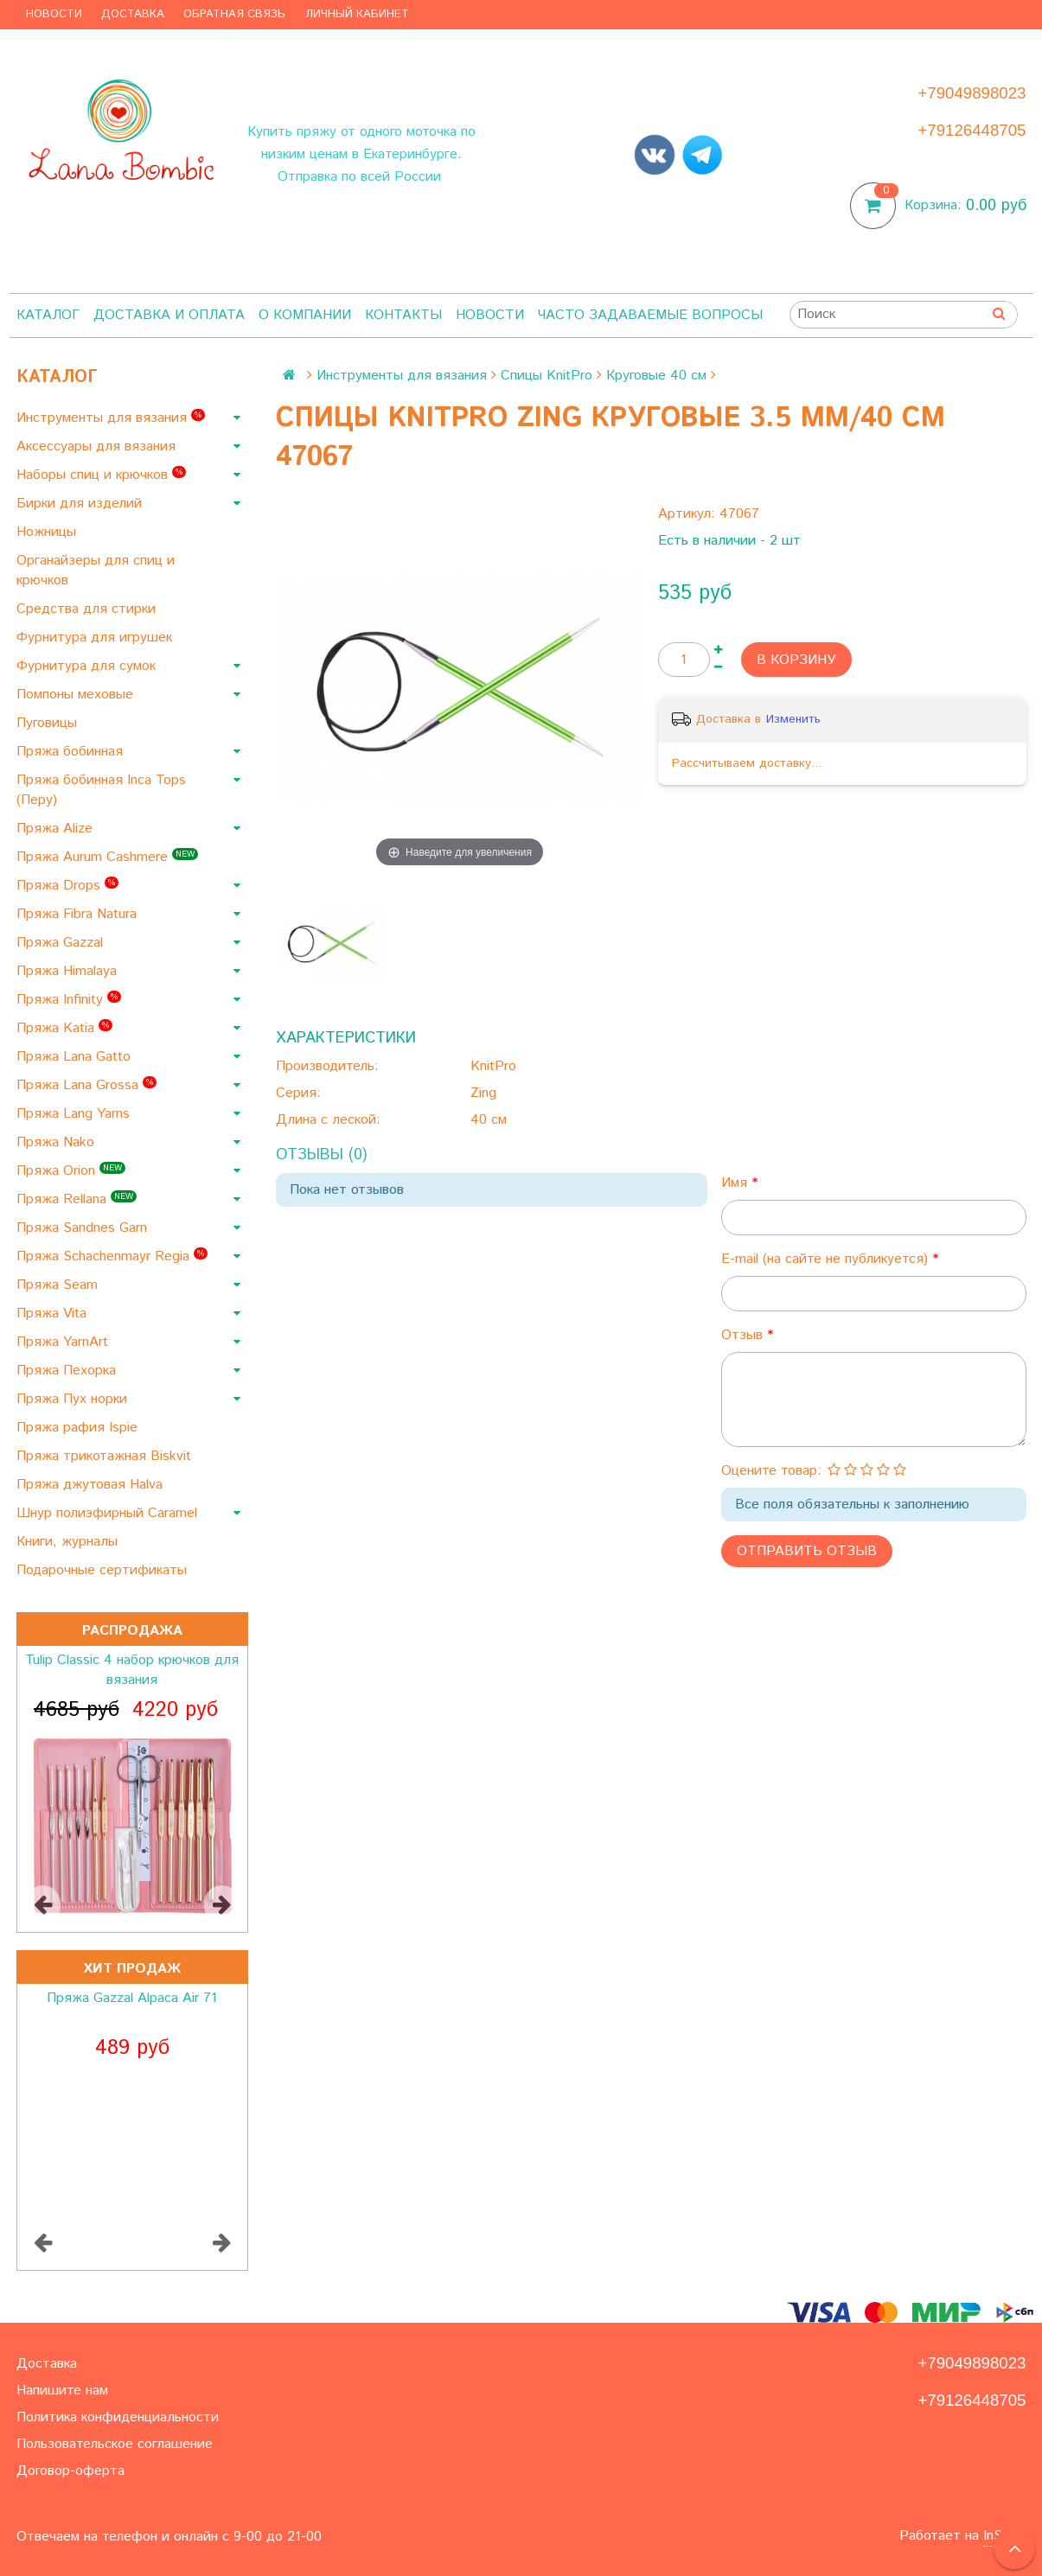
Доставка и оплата (169, 315)
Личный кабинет (357, 14)
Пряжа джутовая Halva (91, 1485)
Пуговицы (48, 723)
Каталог (48, 315)
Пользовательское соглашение (114, 2444)
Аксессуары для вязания (98, 446)
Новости (54, 14)
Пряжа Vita (53, 1313)
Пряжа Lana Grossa (86, 1085)
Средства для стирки (88, 609)
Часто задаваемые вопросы (650, 315)
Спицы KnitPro (546, 376)
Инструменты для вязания (110, 418)
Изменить (793, 719)
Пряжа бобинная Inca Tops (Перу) (101, 790)
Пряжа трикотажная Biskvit (105, 1456)
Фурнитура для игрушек (96, 637)
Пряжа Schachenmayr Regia (112, 1256)
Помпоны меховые (76, 695)
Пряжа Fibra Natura (78, 914)
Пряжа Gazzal (61, 943)
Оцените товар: (771, 1471)
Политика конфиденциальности (117, 2417)
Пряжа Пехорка (68, 1370)
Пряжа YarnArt (64, 1342)
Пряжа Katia (64, 1028)
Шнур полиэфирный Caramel (108, 1513)
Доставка (132, 14)
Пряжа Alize (56, 828)
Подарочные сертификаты (103, 1570)
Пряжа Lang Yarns (75, 1114)
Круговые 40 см (656, 376)
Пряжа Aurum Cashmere (107, 857)
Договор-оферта (70, 2471)
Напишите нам (62, 2391)
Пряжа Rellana (76, 1199)
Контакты (403, 315)
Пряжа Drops (67, 886)
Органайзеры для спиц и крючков (95, 570)
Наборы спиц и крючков (101, 475)
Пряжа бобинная (71, 752)
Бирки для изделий (81, 503)
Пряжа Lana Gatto (75, 1057)
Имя (736, 1183)
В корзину (796, 660)
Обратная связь (234, 14)
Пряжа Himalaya (68, 971)
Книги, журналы (69, 1542)
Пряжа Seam (59, 1285)
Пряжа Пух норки (73, 1399)
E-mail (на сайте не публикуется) (826, 1259)
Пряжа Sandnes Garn (83, 1228)
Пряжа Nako (57, 1142)
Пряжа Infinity (68, 1000)
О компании (305, 315)
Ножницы (48, 532)
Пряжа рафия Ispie (79, 1428)
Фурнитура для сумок (88, 666)
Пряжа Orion (70, 1171)
